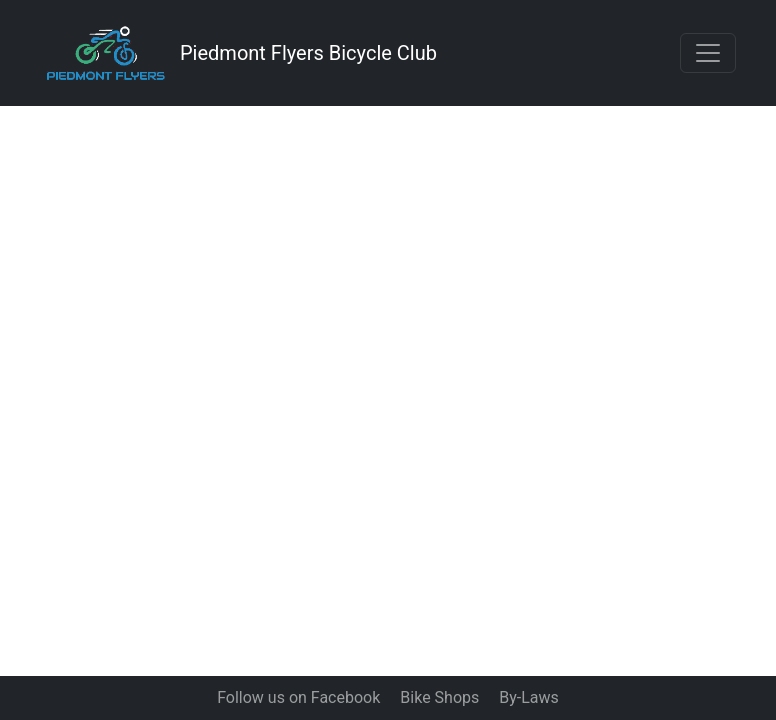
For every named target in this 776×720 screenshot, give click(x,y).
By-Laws (529, 697)
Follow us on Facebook (298, 697)
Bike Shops (439, 697)
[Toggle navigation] (708, 53)
